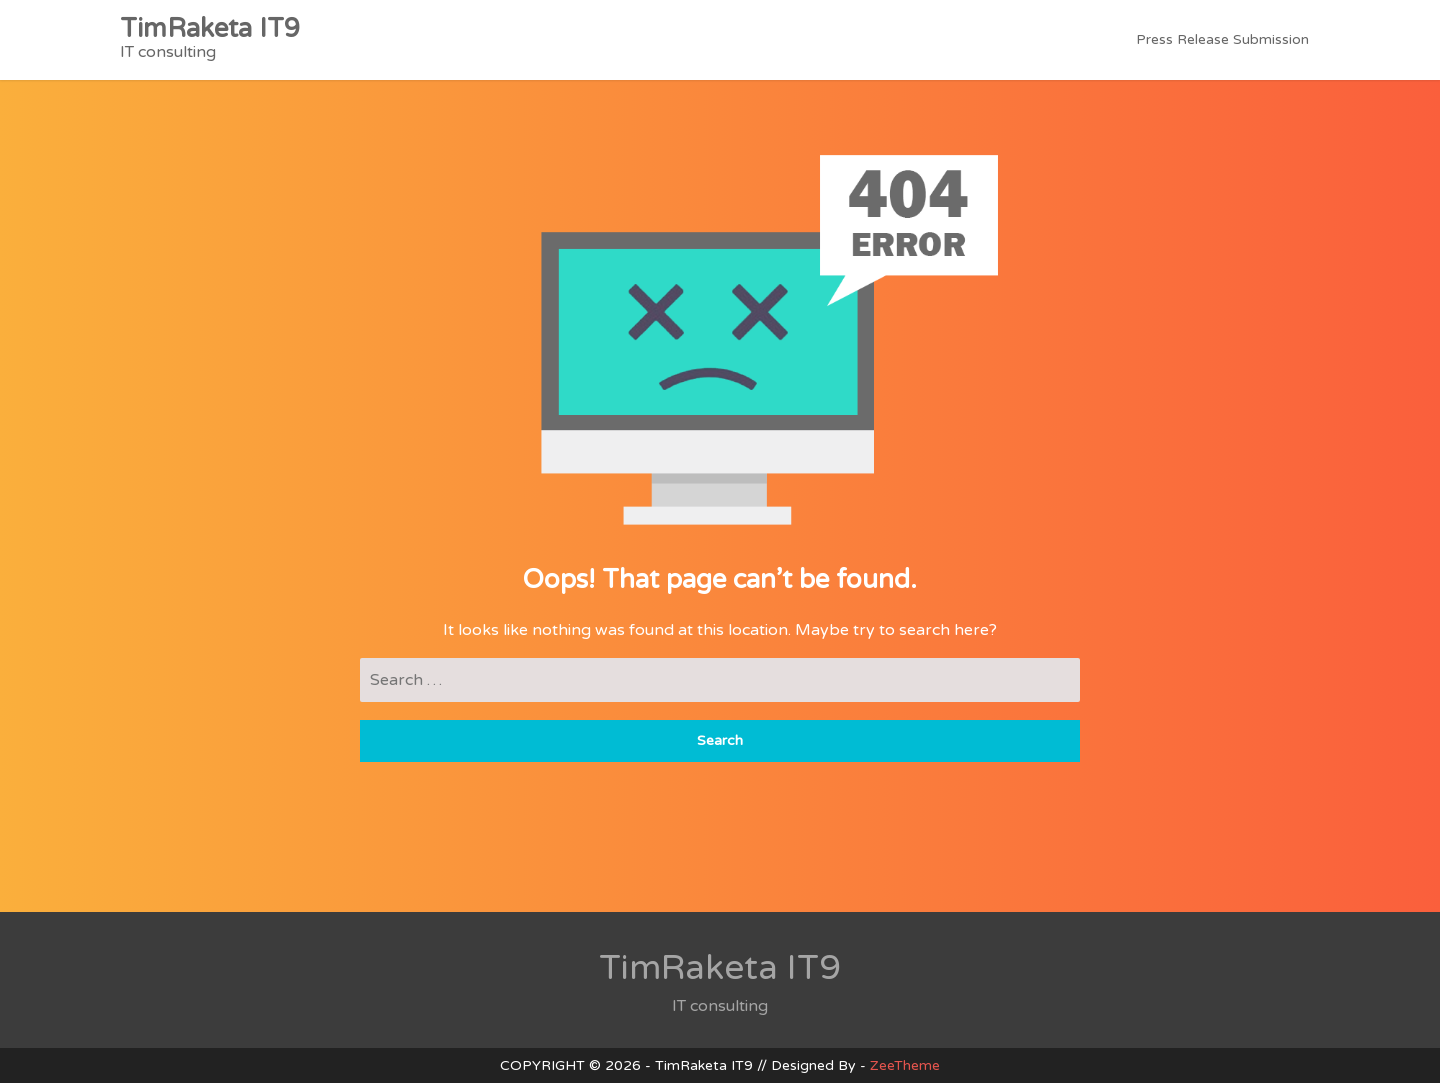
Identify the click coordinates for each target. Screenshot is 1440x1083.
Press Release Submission (1222, 39)
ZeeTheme (905, 1065)
